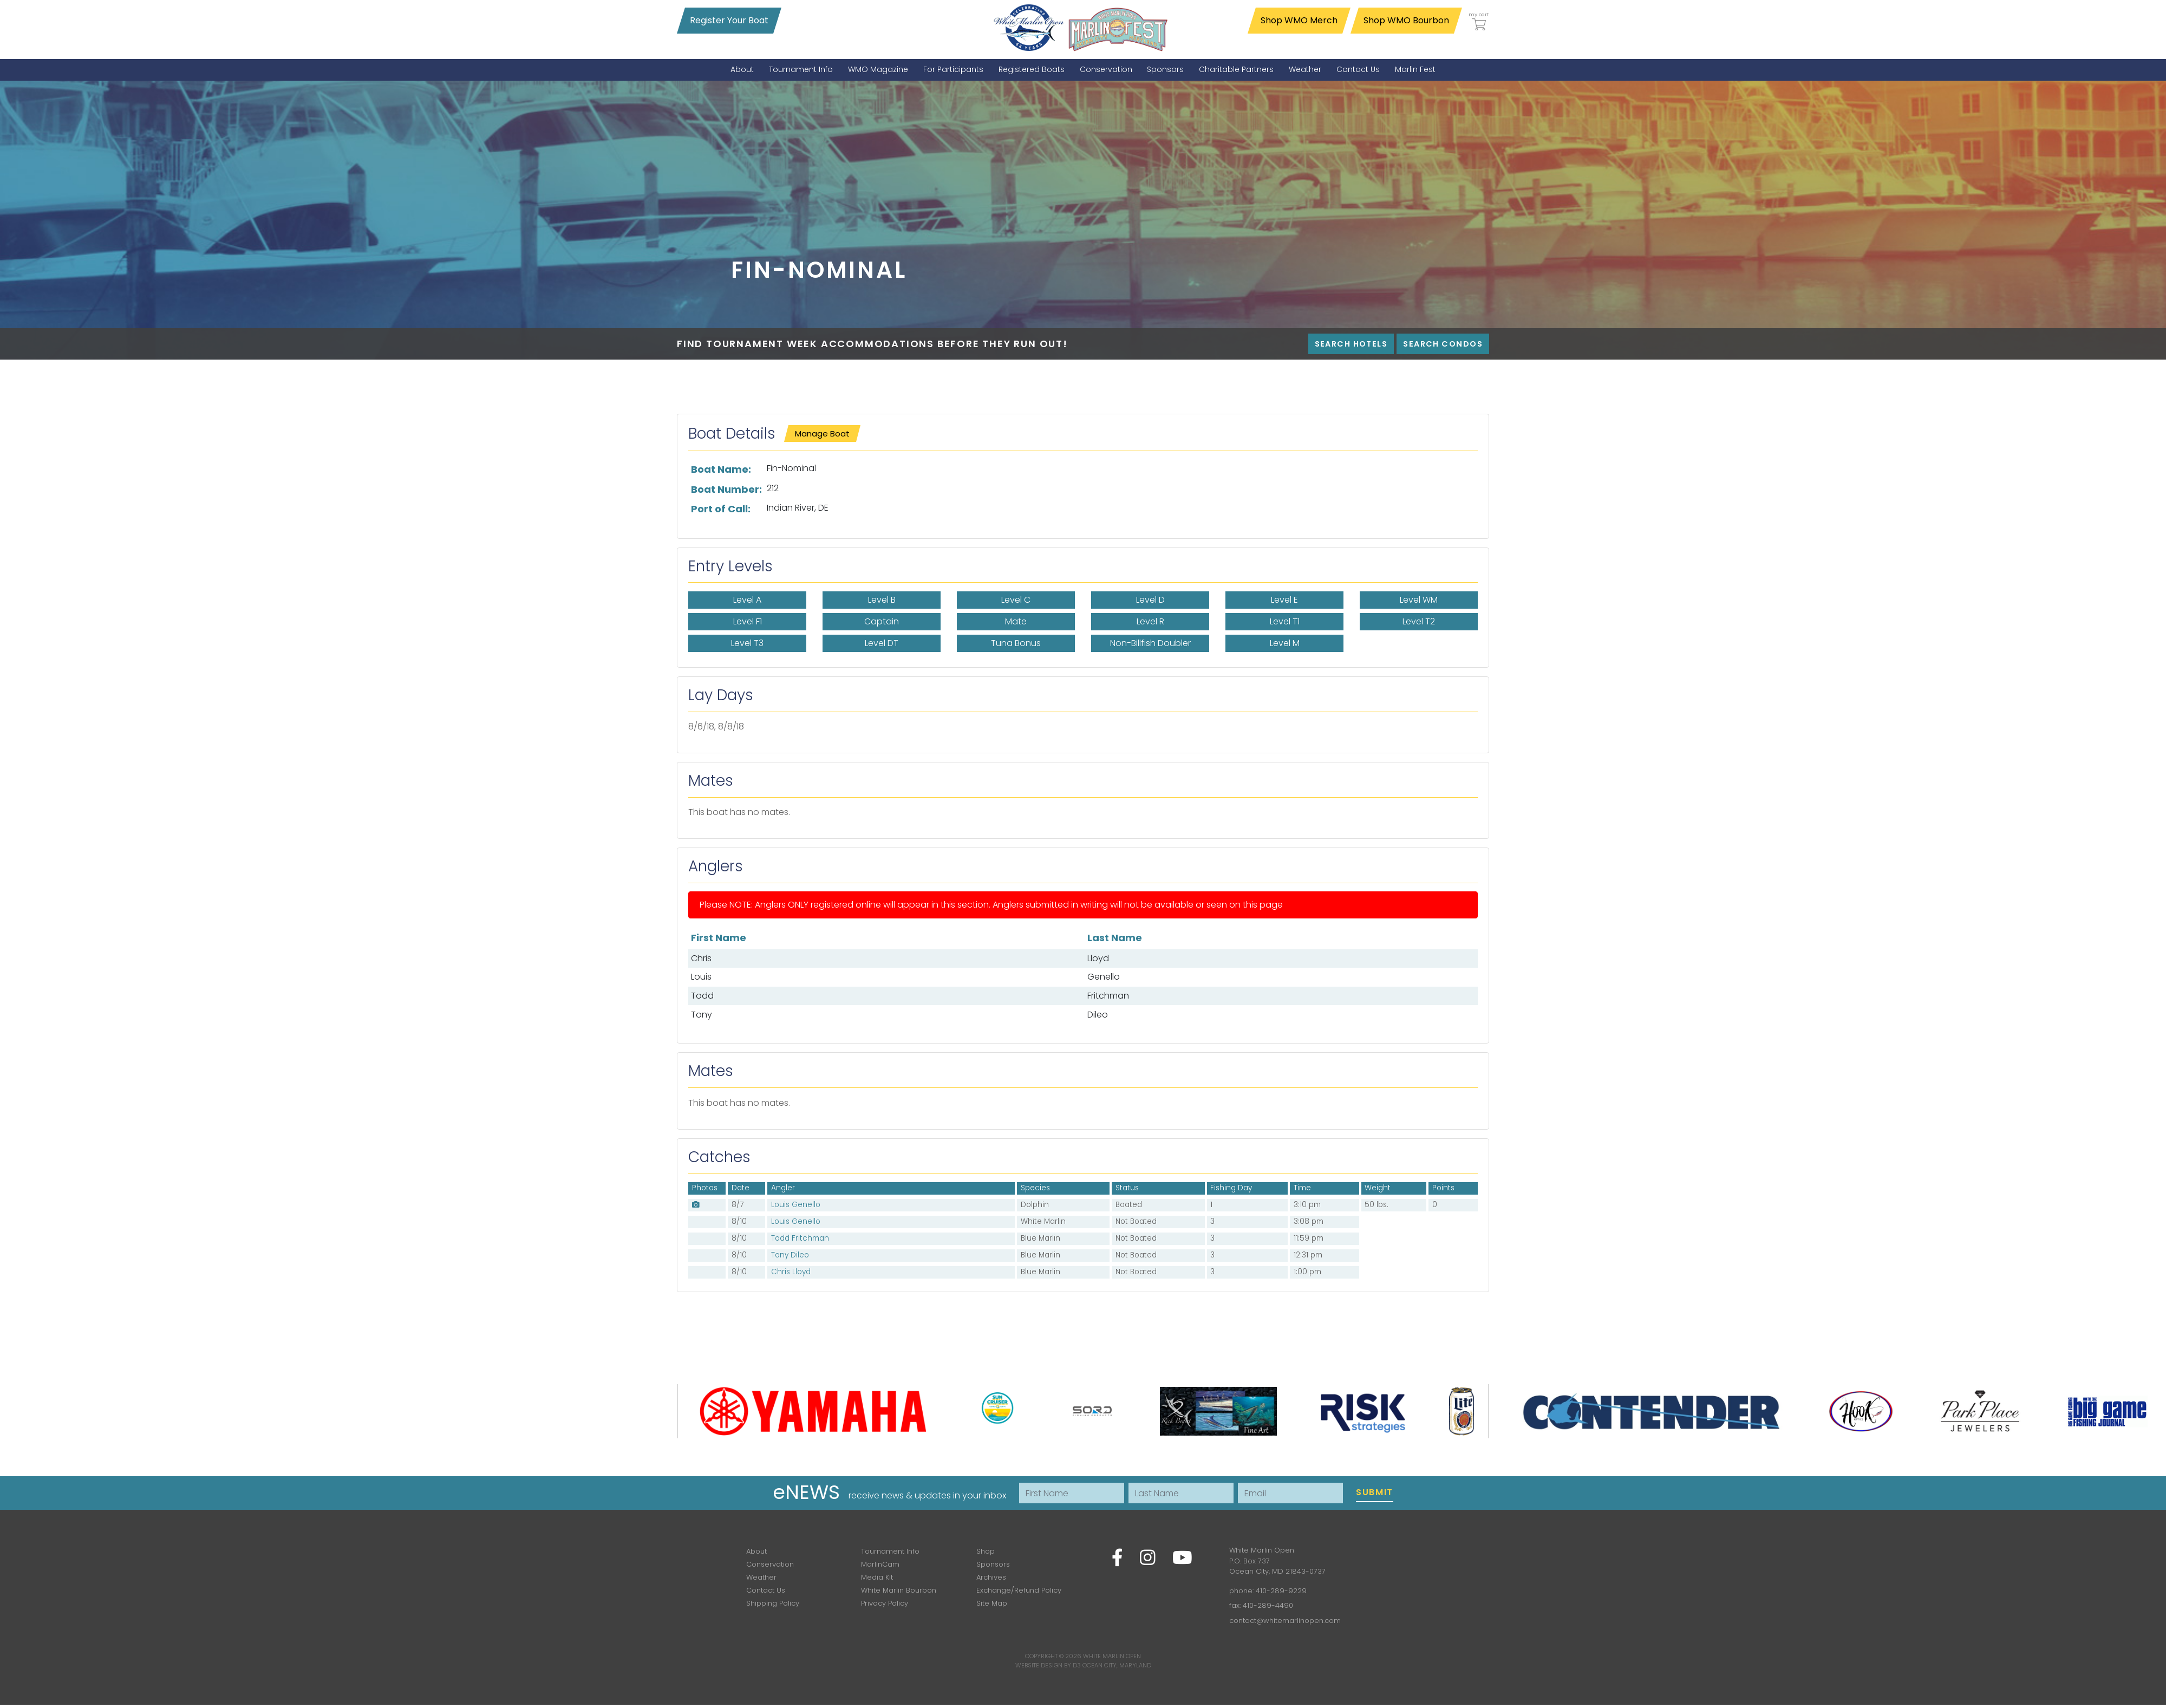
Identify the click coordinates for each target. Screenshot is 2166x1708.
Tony (701, 1014)
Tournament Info (890, 1551)
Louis (701, 976)
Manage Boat (822, 433)
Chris (701, 958)
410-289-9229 (1281, 1591)
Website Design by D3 (1048, 1665)
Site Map (991, 1603)
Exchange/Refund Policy (1018, 1590)
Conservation (770, 1564)
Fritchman (1108, 995)
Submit (1374, 1492)
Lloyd (1098, 958)
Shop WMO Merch (1299, 20)
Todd (702, 995)
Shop (985, 1551)
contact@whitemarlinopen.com (1285, 1620)
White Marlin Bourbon (898, 1590)
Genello (1103, 976)
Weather (761, 1577)
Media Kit (877, 1577)
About (756, 1551)
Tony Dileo (790, 1255)
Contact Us (765, 1590)
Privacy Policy (884, 1603)
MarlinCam (880, 1564)
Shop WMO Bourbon (1406, 20)
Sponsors (993, 1564)
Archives (991, 1577)
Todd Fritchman (800, 1238)
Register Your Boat (729, 20)
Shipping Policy (772, 1603)
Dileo (1097, 1014)
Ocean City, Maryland (1116, 1665)
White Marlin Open (1112, 1656)
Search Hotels (1351, 343)
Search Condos (1443, 343)
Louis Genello (795, 1204)
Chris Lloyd (791, 1272)
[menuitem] (742, 69)
